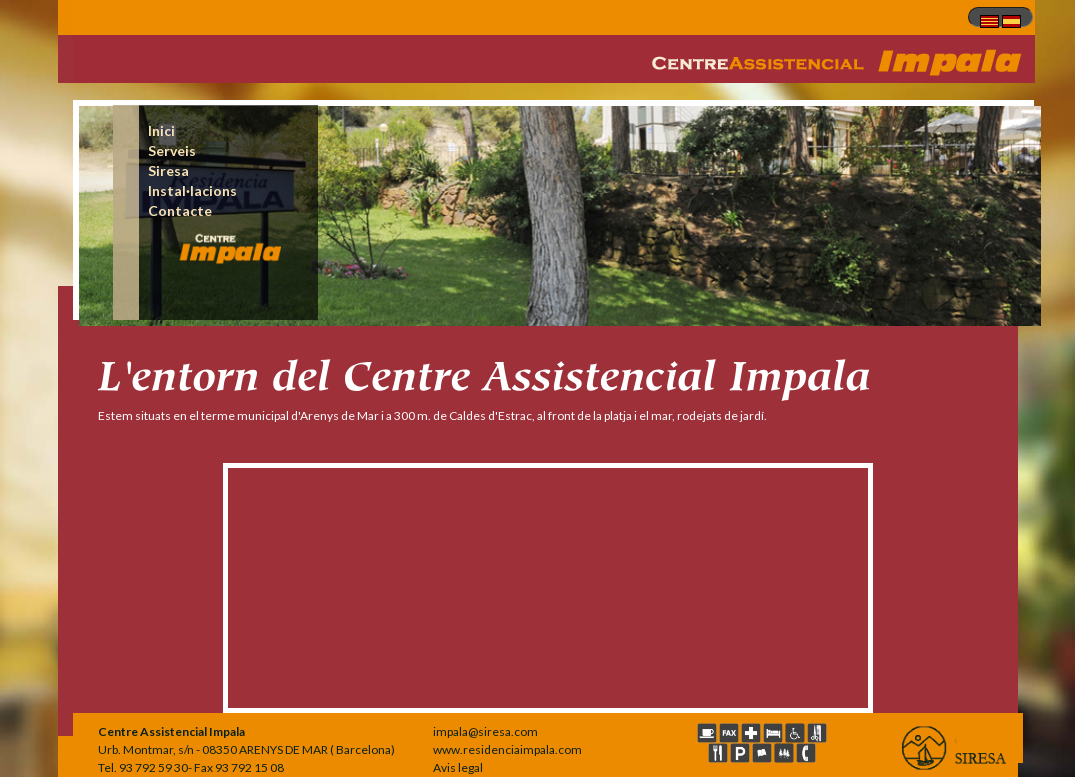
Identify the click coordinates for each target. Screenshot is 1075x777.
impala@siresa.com (485, 731)
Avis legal (458, 767)
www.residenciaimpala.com (507, 749)
